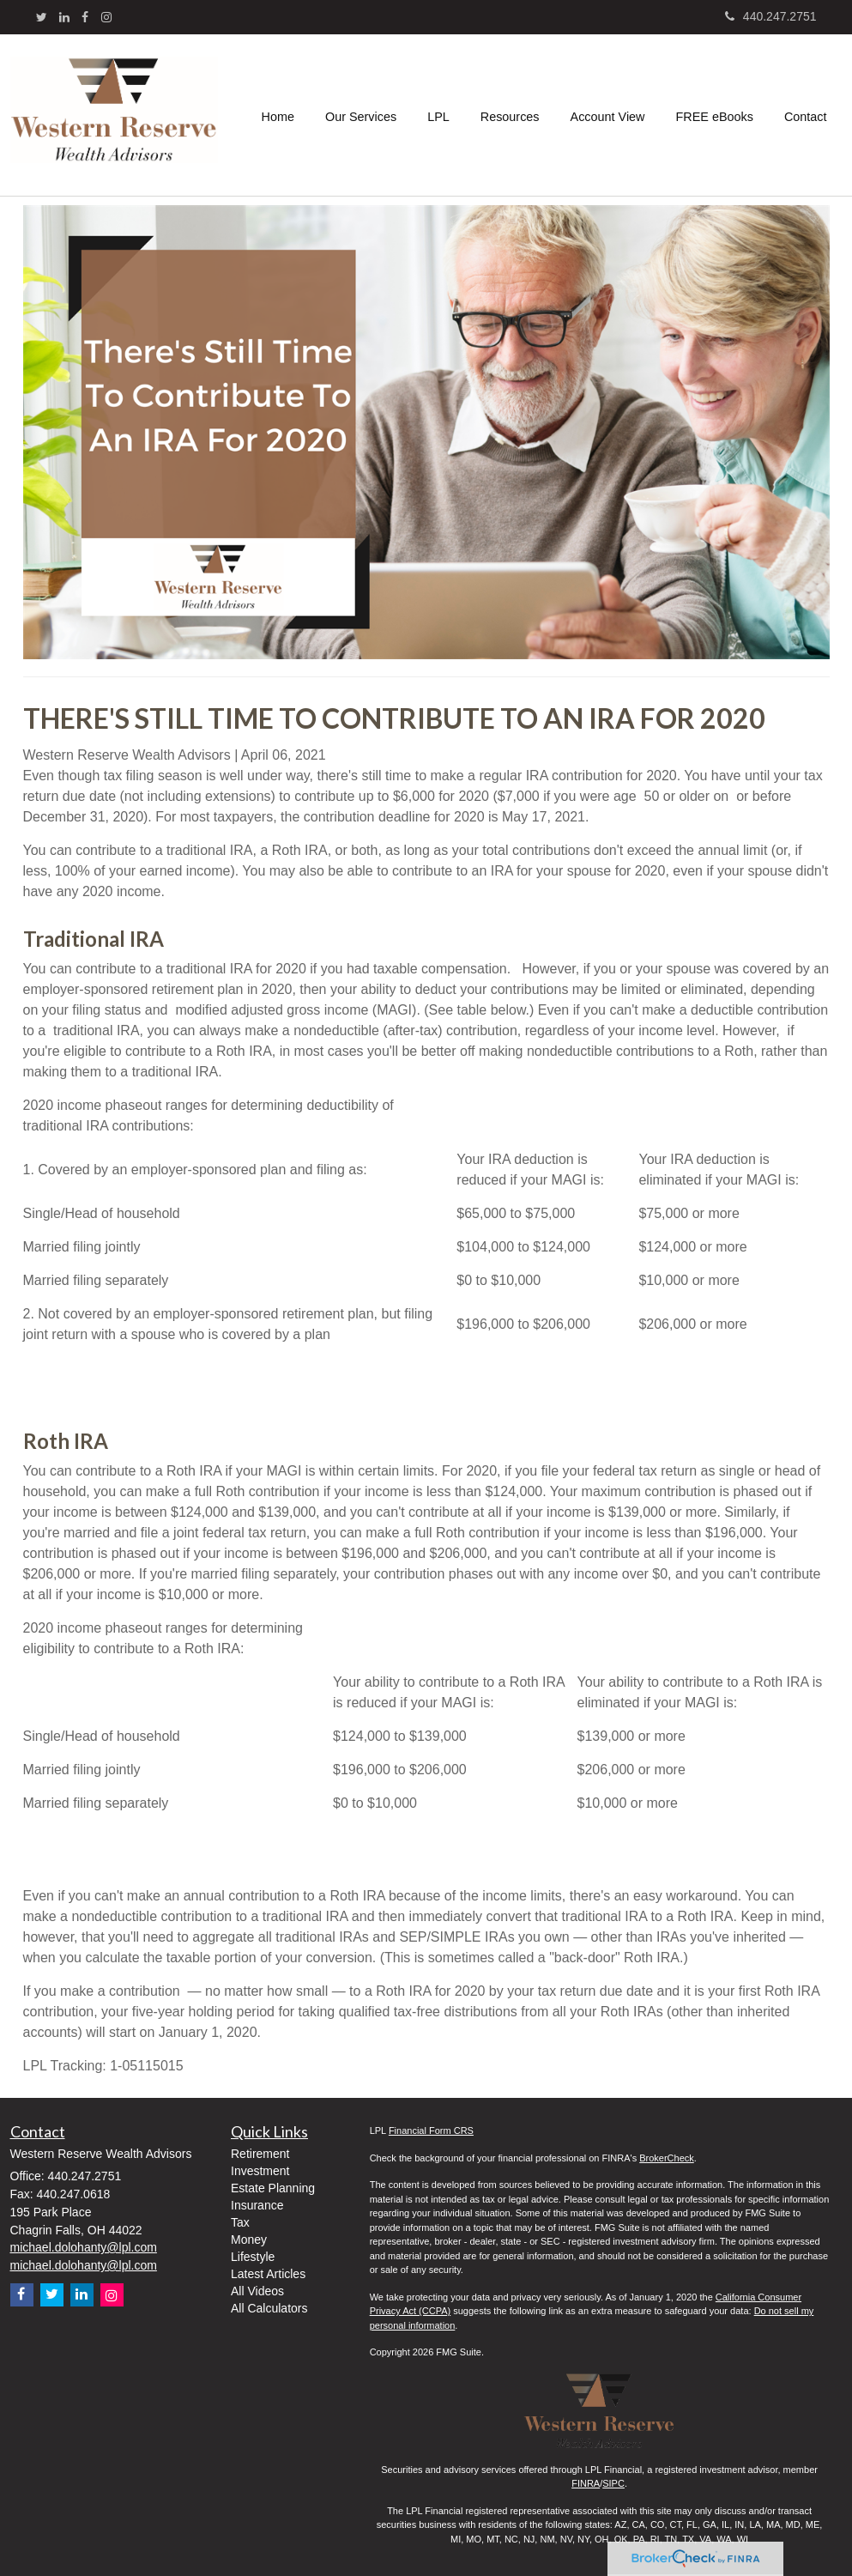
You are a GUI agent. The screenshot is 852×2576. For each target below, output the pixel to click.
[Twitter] (41, 17)
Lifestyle (253, 2257)
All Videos (257, 2291)
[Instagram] (106, 17)
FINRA (585, 2483)
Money (249, 2239)
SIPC (613, 2483)
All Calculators (269, 2308)
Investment (260, 2171)
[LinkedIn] (64, 17)
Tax (240, 2222)
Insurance (257, 2205)
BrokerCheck (666, 2158)
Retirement (260, 2154)
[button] (361, 115)
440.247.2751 (771, 16)
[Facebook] (85, 17)
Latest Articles (268, 2274)
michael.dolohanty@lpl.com (83, 2247)
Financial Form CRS (431, 2130)
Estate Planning (273, 2188)
